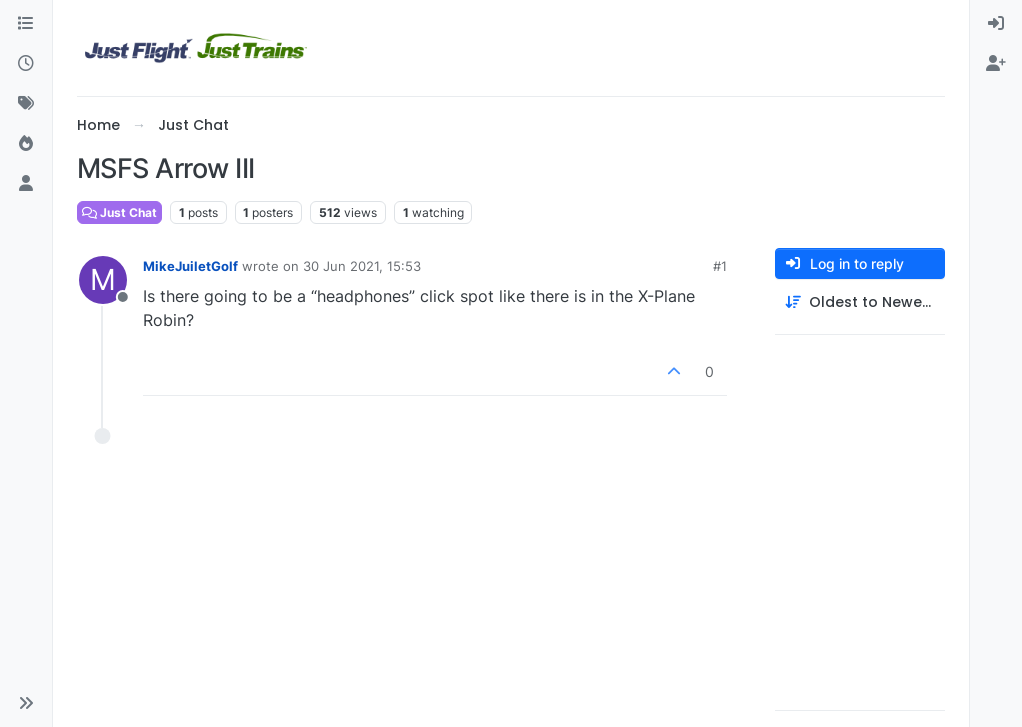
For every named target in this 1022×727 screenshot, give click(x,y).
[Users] (26, 184)
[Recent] (26, 64)
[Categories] (26, 24)
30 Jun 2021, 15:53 (362, 266)
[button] (26, 703)
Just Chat (119, 212)
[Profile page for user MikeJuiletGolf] (103, 280)
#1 (720, 266)
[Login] (996, 24)
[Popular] (26, 144)
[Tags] (26, 104)
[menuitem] (996, 24)
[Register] (996, 64)
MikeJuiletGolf (190, 266)
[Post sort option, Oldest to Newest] (860, 302)
